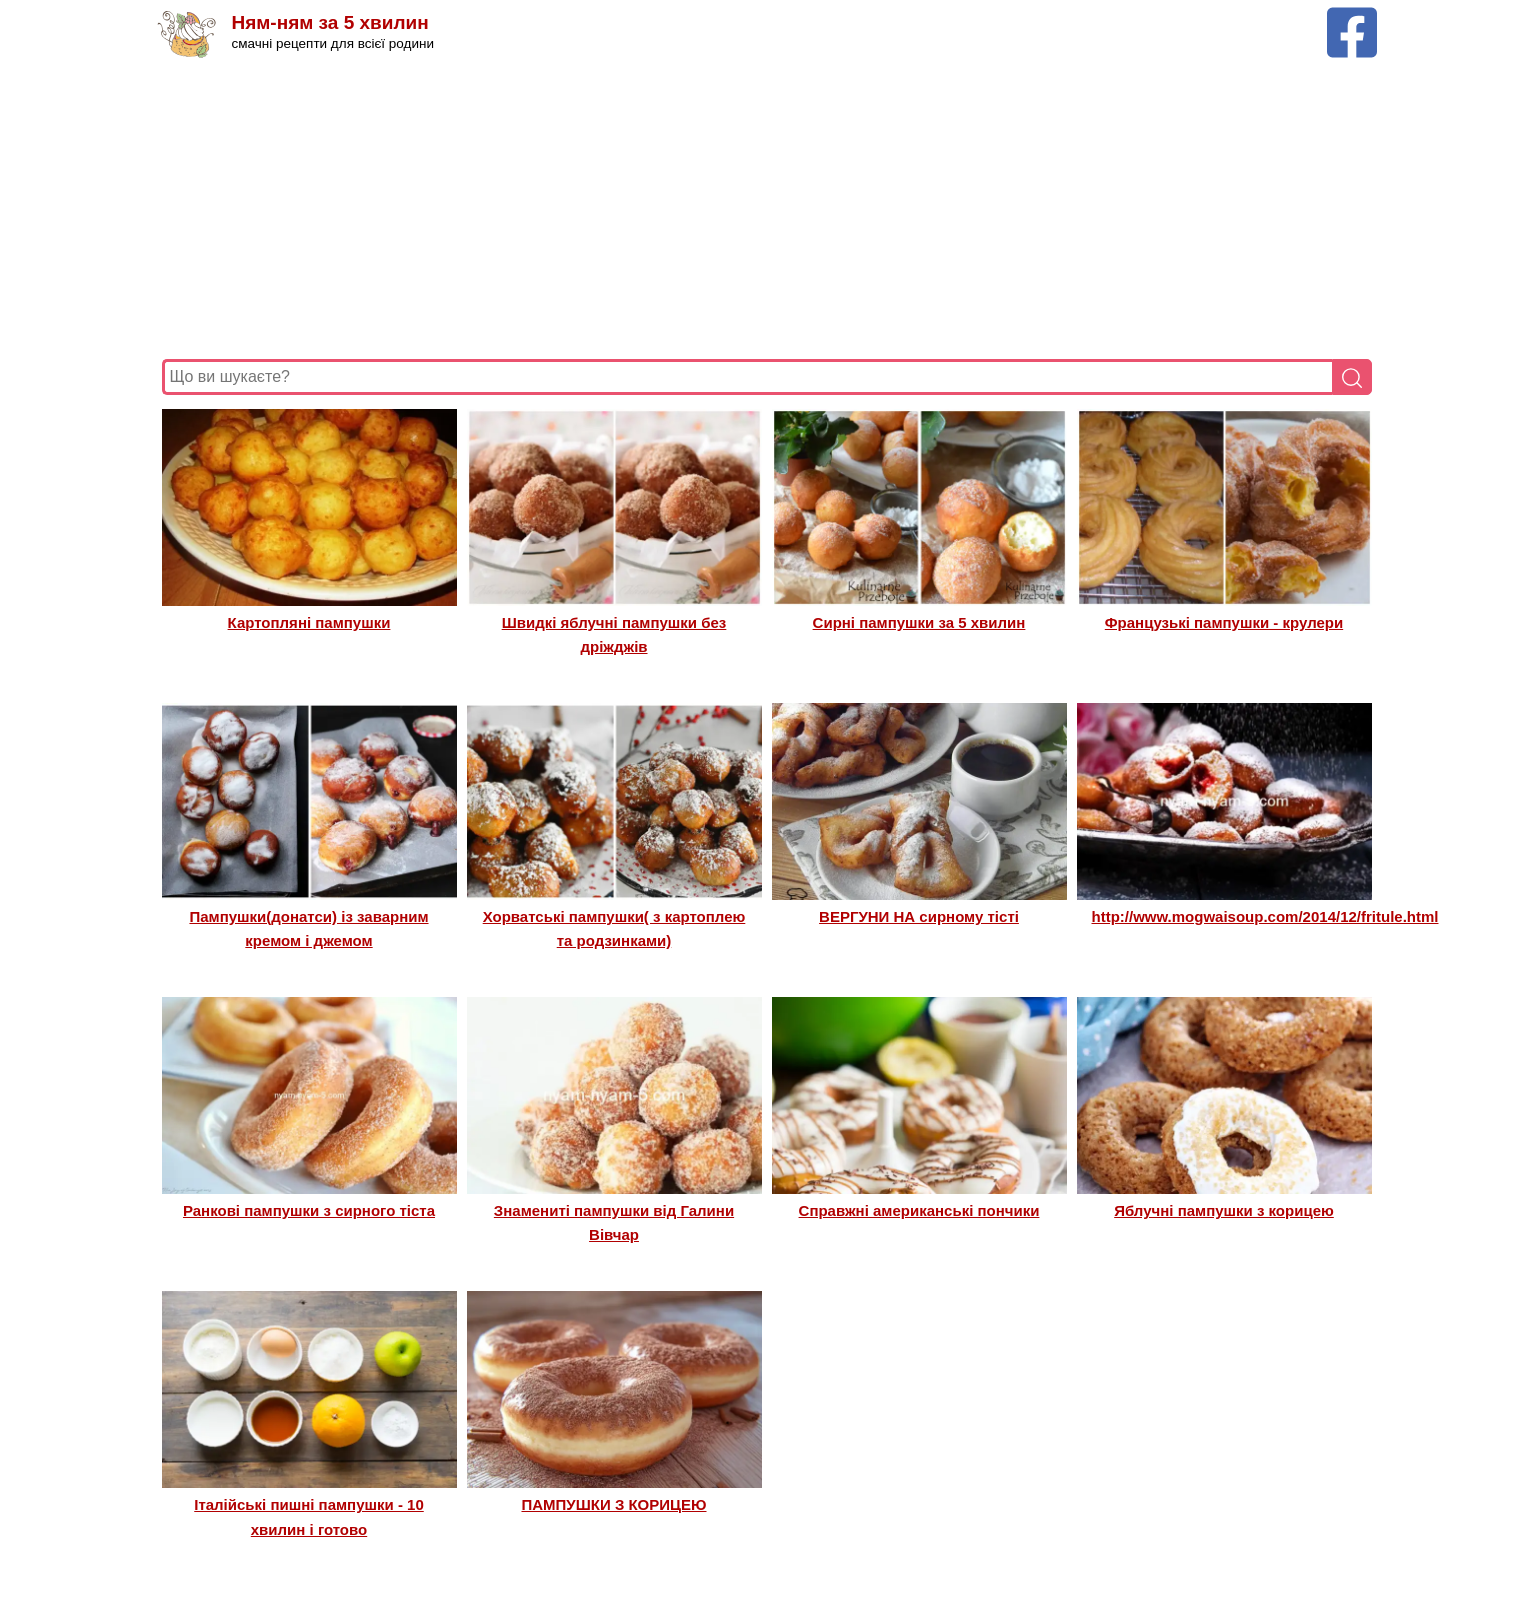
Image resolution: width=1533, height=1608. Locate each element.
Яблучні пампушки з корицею (1224, 1210)
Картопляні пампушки (309, 622)
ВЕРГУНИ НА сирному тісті (919, 916)
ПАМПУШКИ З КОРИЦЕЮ (613, 1504)
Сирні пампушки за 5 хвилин (919, 622)
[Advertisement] (762, 209)
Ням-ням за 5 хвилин (330, 22)
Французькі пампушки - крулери (1224, 622)
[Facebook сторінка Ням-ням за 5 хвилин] (1352, 16)
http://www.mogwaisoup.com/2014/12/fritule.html (1265, 916)
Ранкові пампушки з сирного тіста (309, 1210)
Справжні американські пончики (919, 1210)
